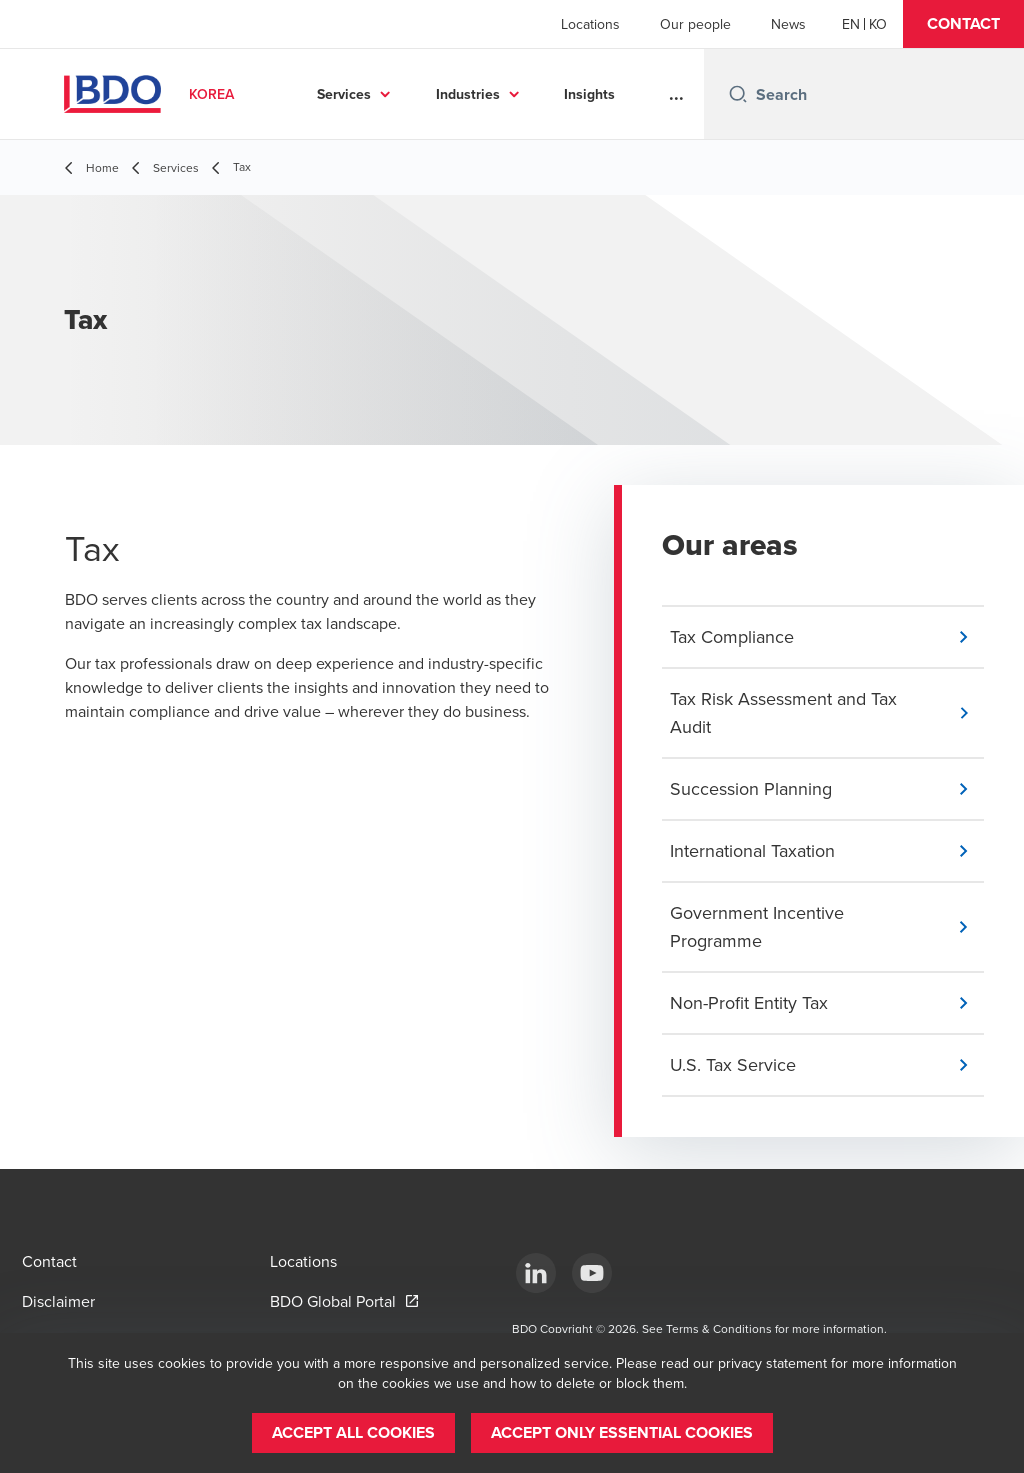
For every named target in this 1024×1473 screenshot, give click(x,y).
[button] (963, 24)
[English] (851, 24)
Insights (589, 94)
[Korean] (878, 24)
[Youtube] (592, 1273)
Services (344, 94)
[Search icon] (738, 94)
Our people (695, 24)
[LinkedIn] (536, 1273)
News (788, 24)
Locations (590, 24)
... (676, 94)
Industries (468, 94)
